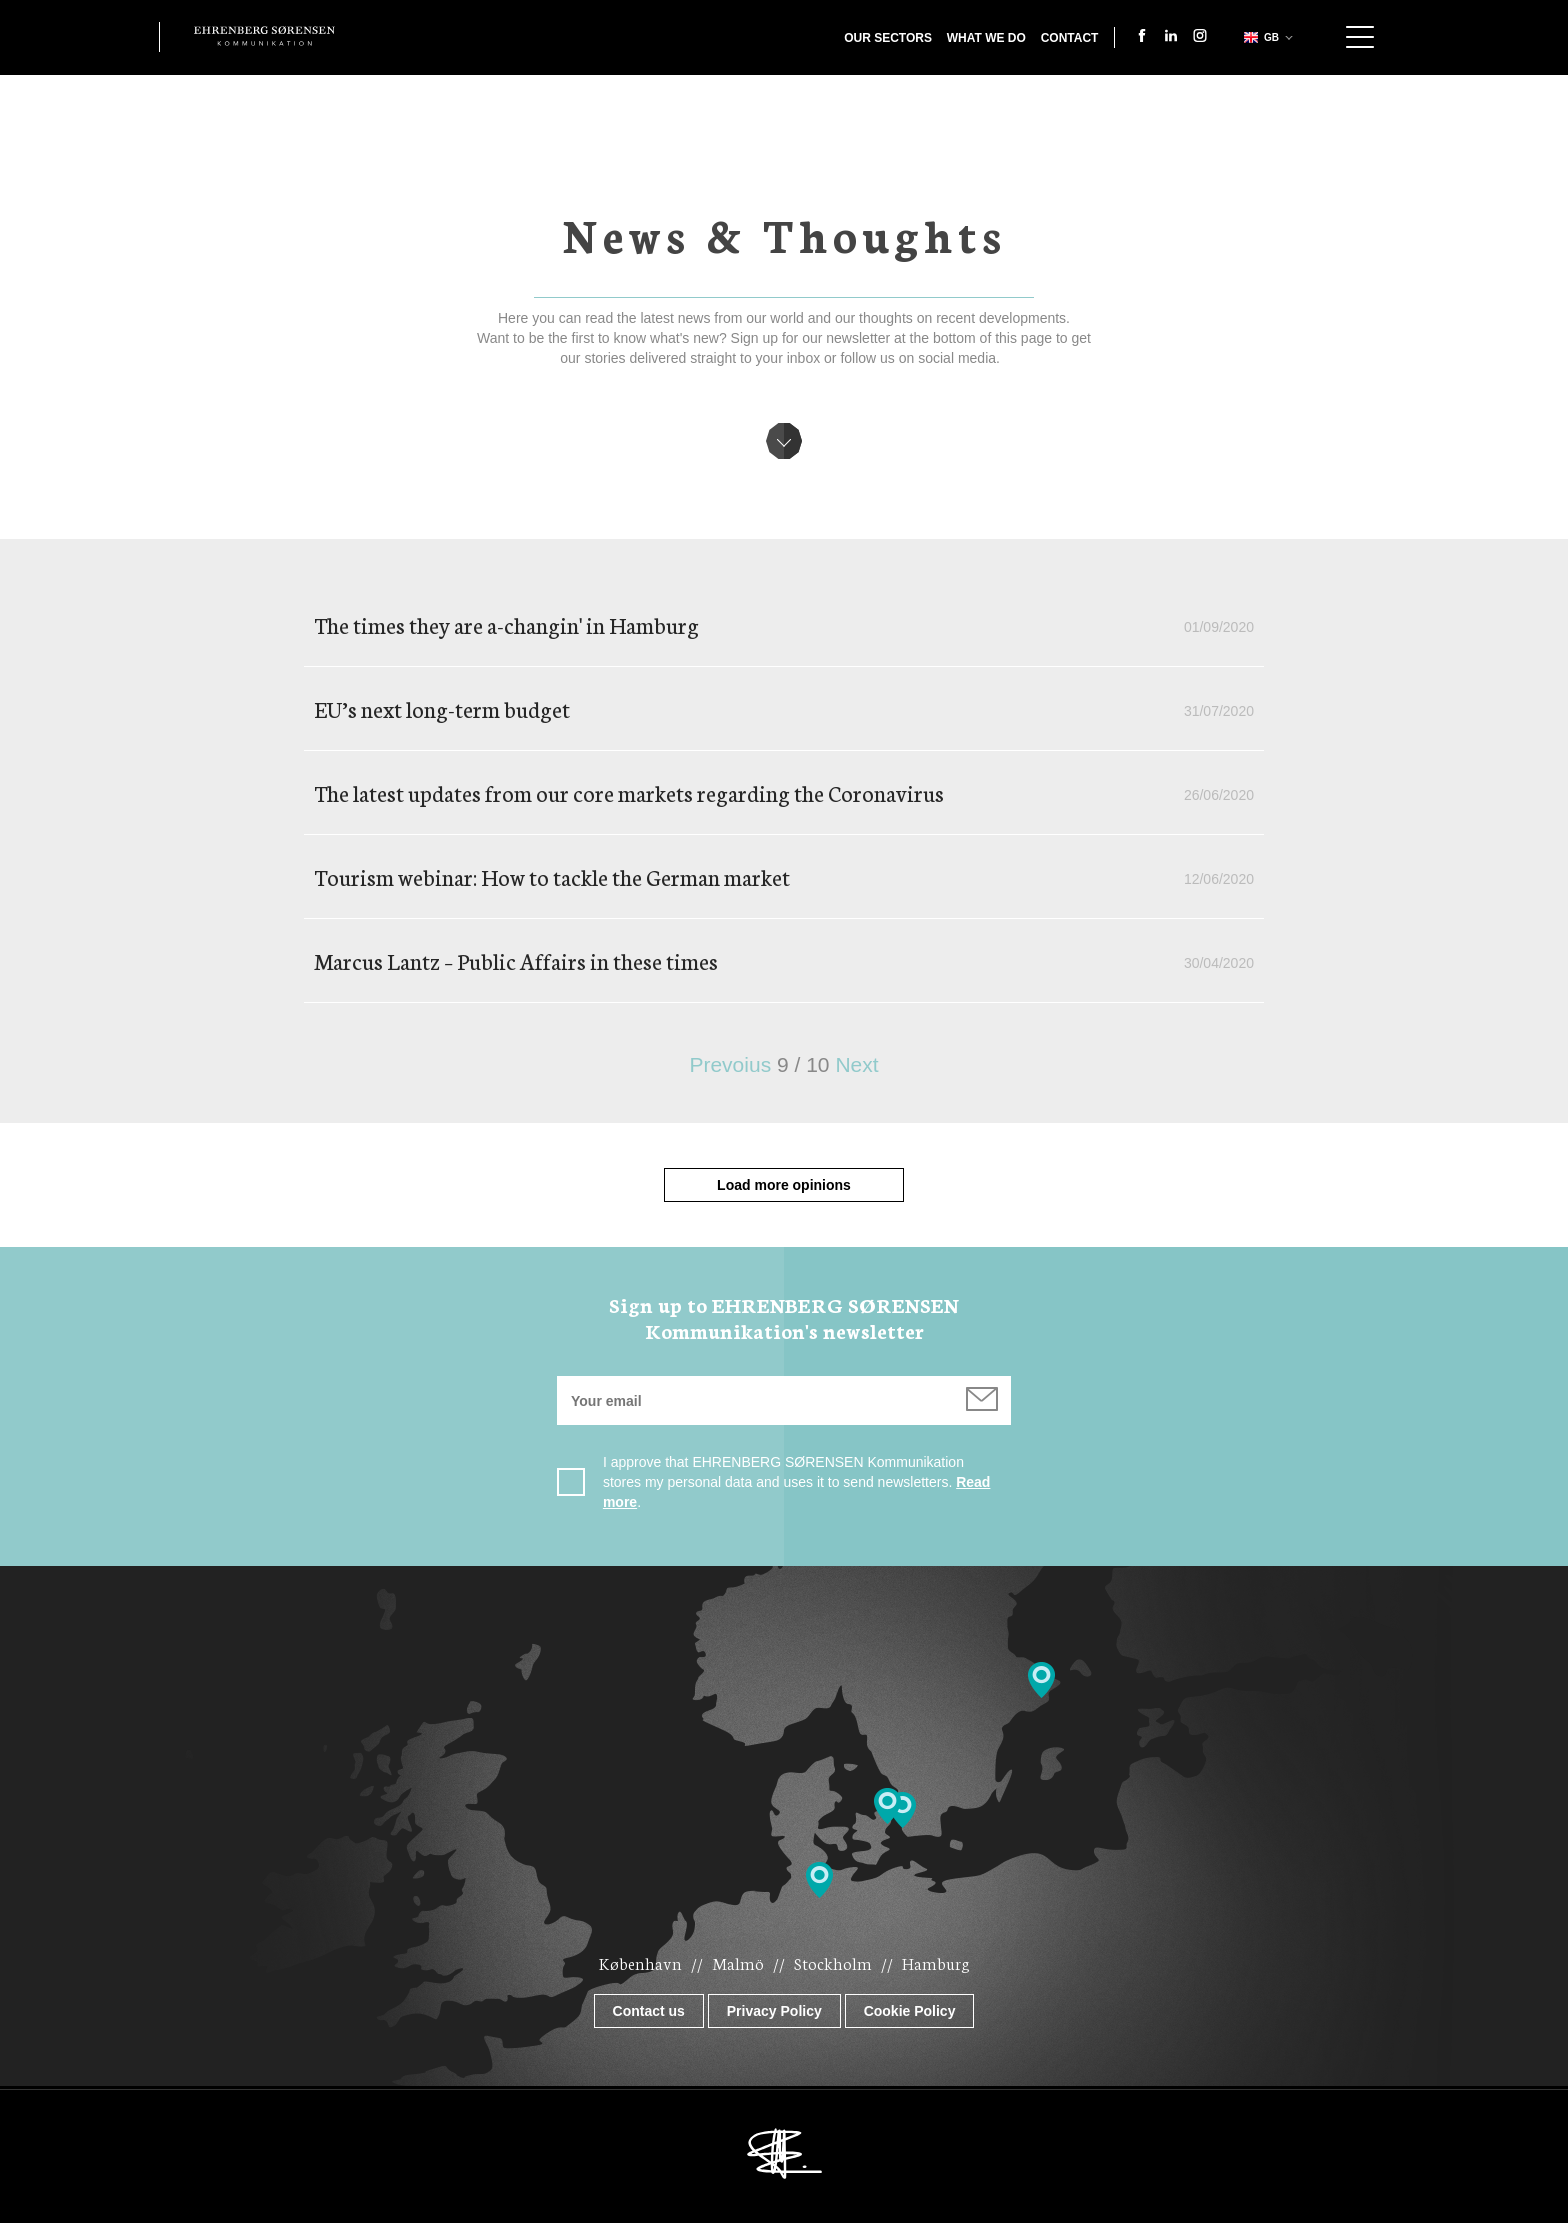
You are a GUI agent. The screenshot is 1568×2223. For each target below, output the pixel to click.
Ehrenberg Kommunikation (264, 36)
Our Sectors (888, 38)
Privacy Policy (774, 2011)
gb (1259, 37)
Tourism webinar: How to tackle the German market (552, 876)
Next (856, 1064)
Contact (1070, 38)
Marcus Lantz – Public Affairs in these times (516, 960)
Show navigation (1360, 37)
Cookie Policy (910, 2011)
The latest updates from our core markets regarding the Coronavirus (629, 792)
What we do (986, 38)
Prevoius (730, 1064)
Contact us (649, 2011)
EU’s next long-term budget (442, 708)
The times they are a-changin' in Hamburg (506, 624)
